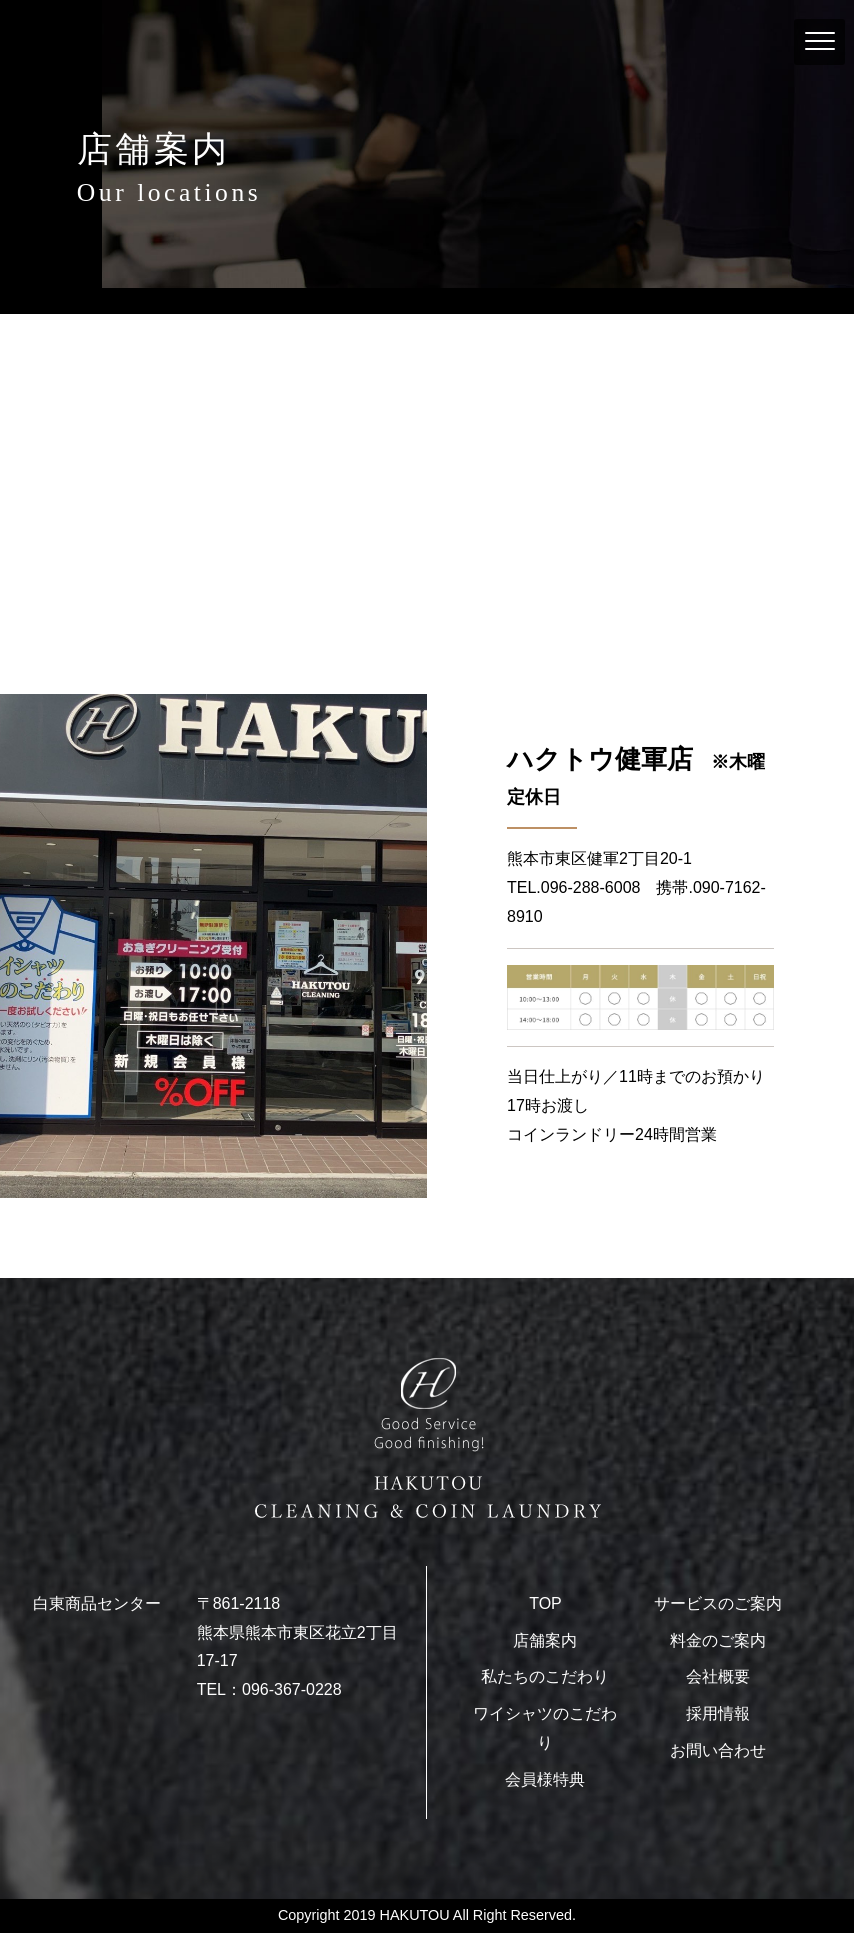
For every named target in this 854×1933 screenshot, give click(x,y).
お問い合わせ (718, 1750)
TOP (545, 1603)
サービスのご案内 (718, 1603)
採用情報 (718, 1713)
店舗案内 (545, 1640)
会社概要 (718, 1676)
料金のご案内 (718, 1640)
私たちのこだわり (545, 1676)
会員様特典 (545, 1779)
